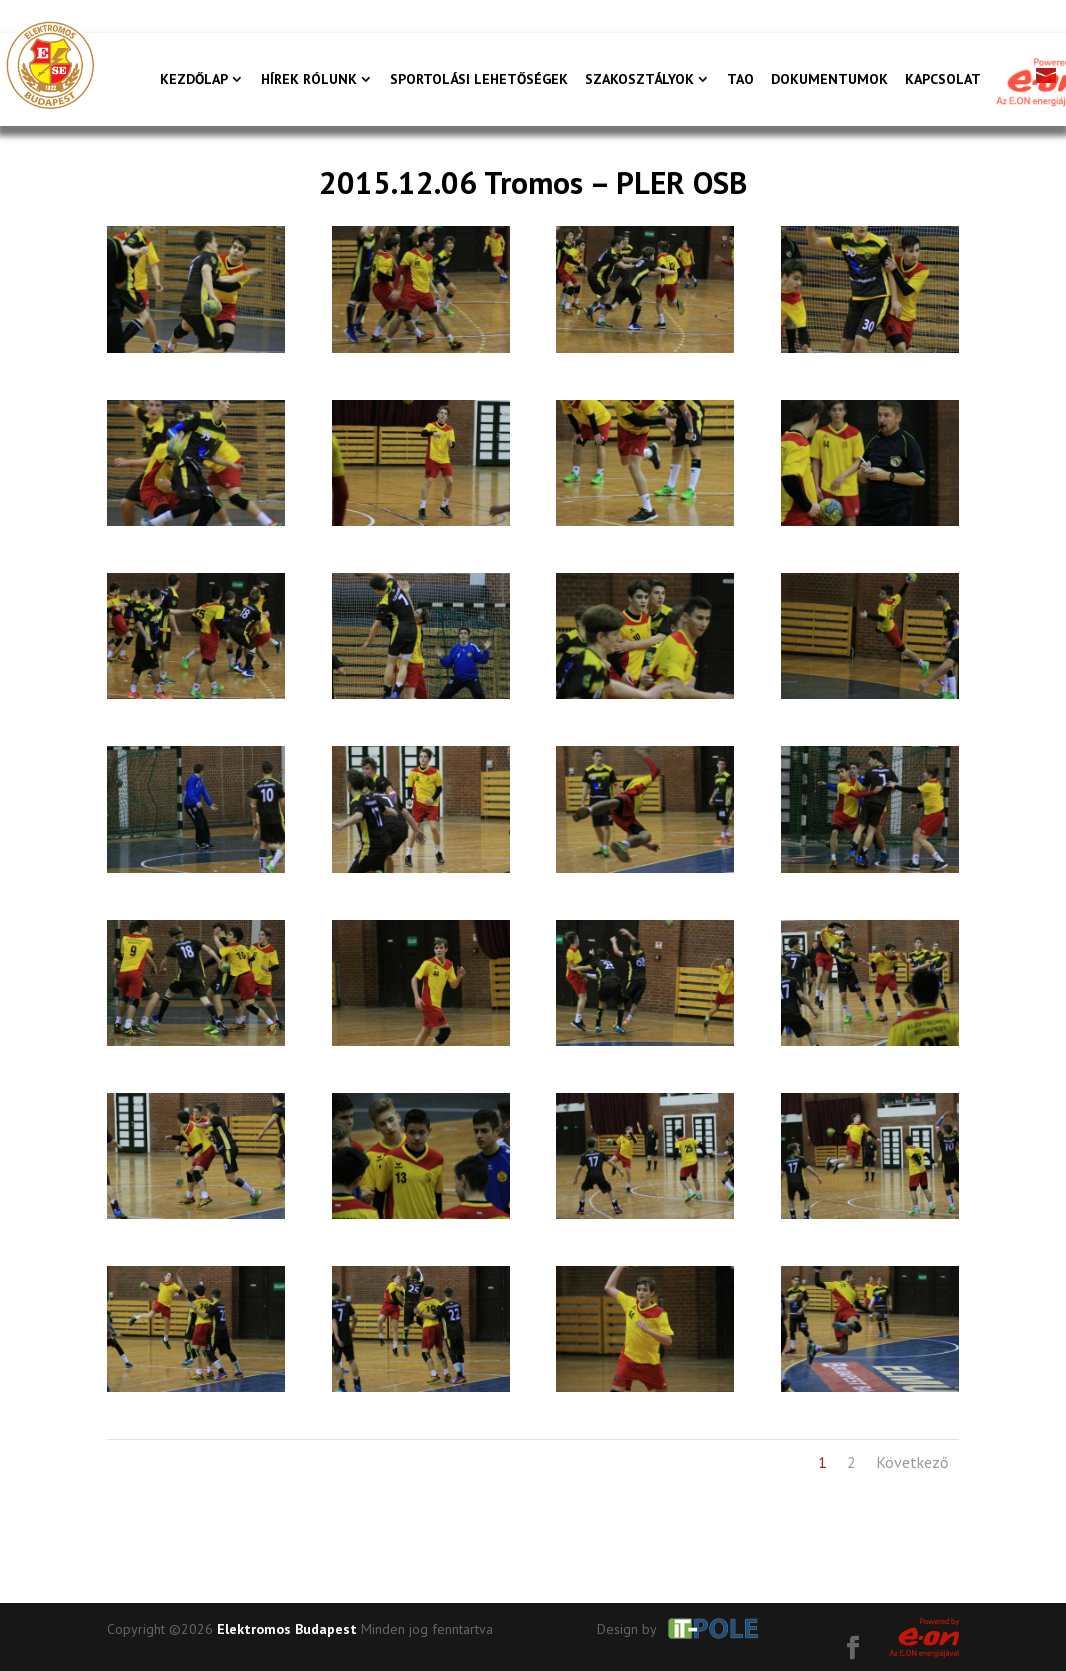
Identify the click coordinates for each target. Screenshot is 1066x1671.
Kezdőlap (194, 80)
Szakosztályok (639, 80)
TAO (740, 80)
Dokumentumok (829, 80)
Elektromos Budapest (287, 1629)
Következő (912, 1462)
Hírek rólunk (309, 80)
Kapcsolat (943, 80)
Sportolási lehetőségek (479, 80)
